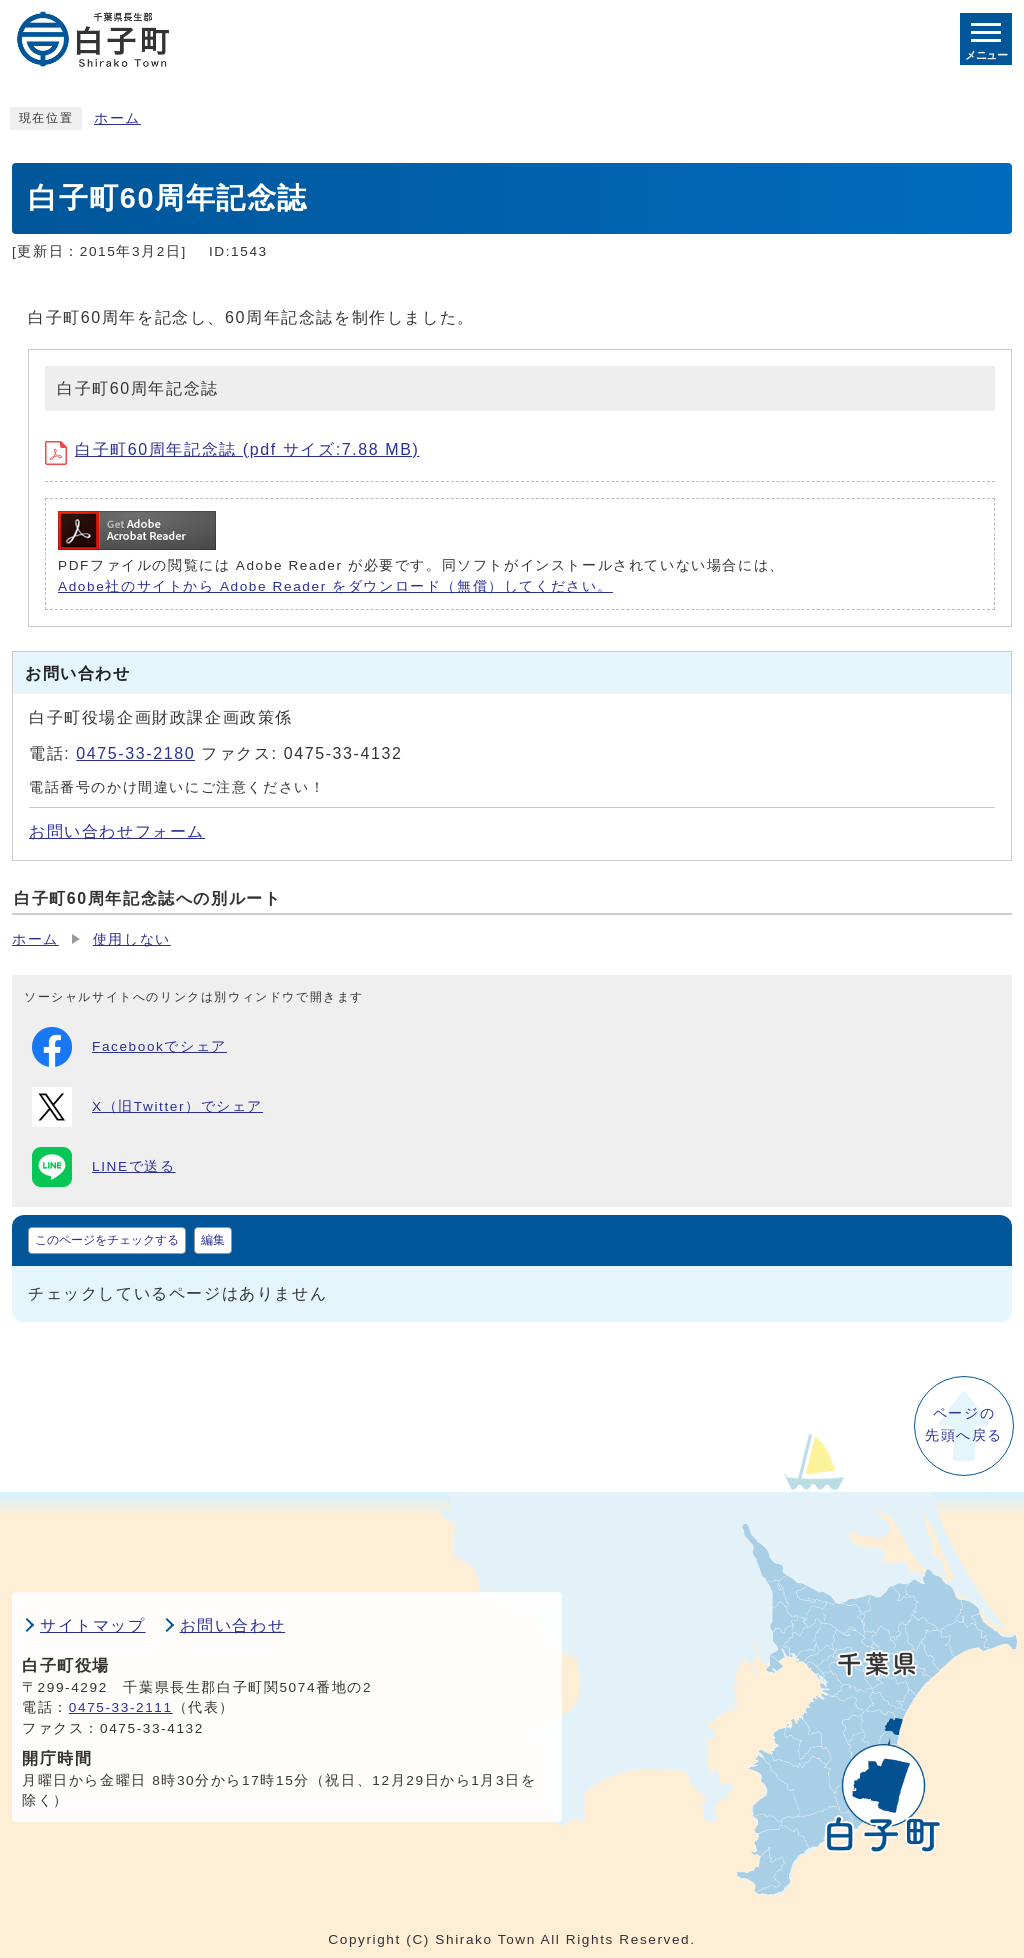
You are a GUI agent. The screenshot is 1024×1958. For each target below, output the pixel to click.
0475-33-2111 (121, 1707)
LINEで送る (103, 1167)
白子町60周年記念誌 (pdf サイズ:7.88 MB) (232, 449)
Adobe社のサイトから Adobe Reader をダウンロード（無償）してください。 (335, 586)
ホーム (117, 118)
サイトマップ (93, 1625)
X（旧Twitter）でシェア (147, 1107)
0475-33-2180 (135, 753)
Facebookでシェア (129, 1047)
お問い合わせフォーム (117, 831)
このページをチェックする (107, 1240)
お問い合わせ (233, 1625)
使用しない (132, 939)
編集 (213, 1240)
